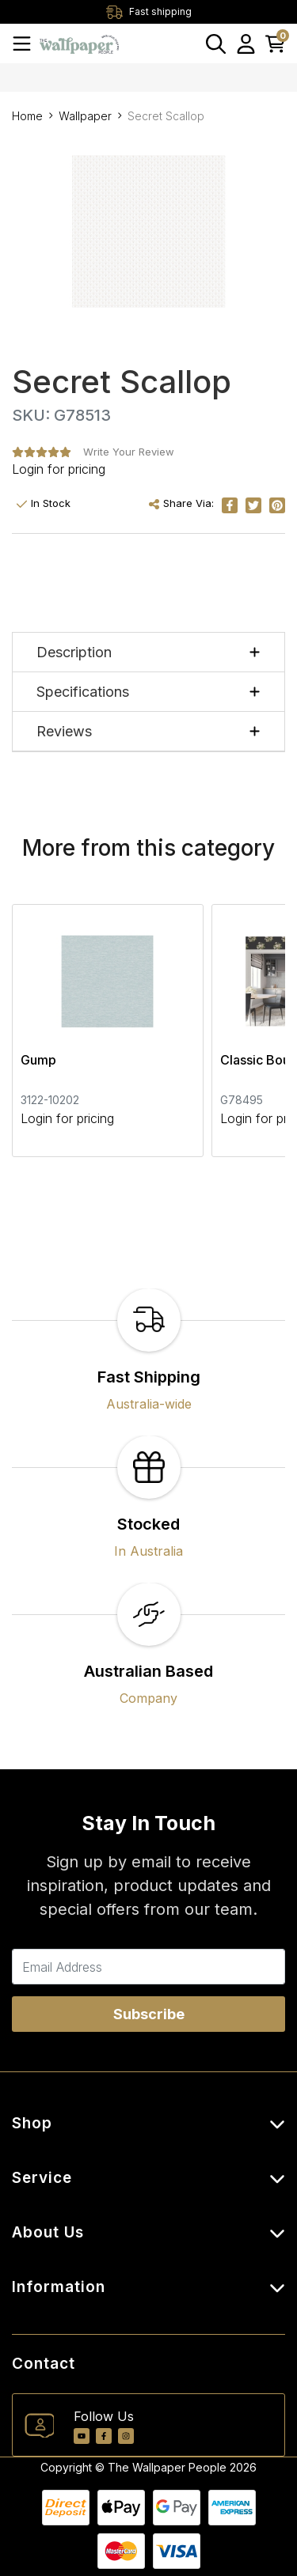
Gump (38, 1060)
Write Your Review (128, 451)
